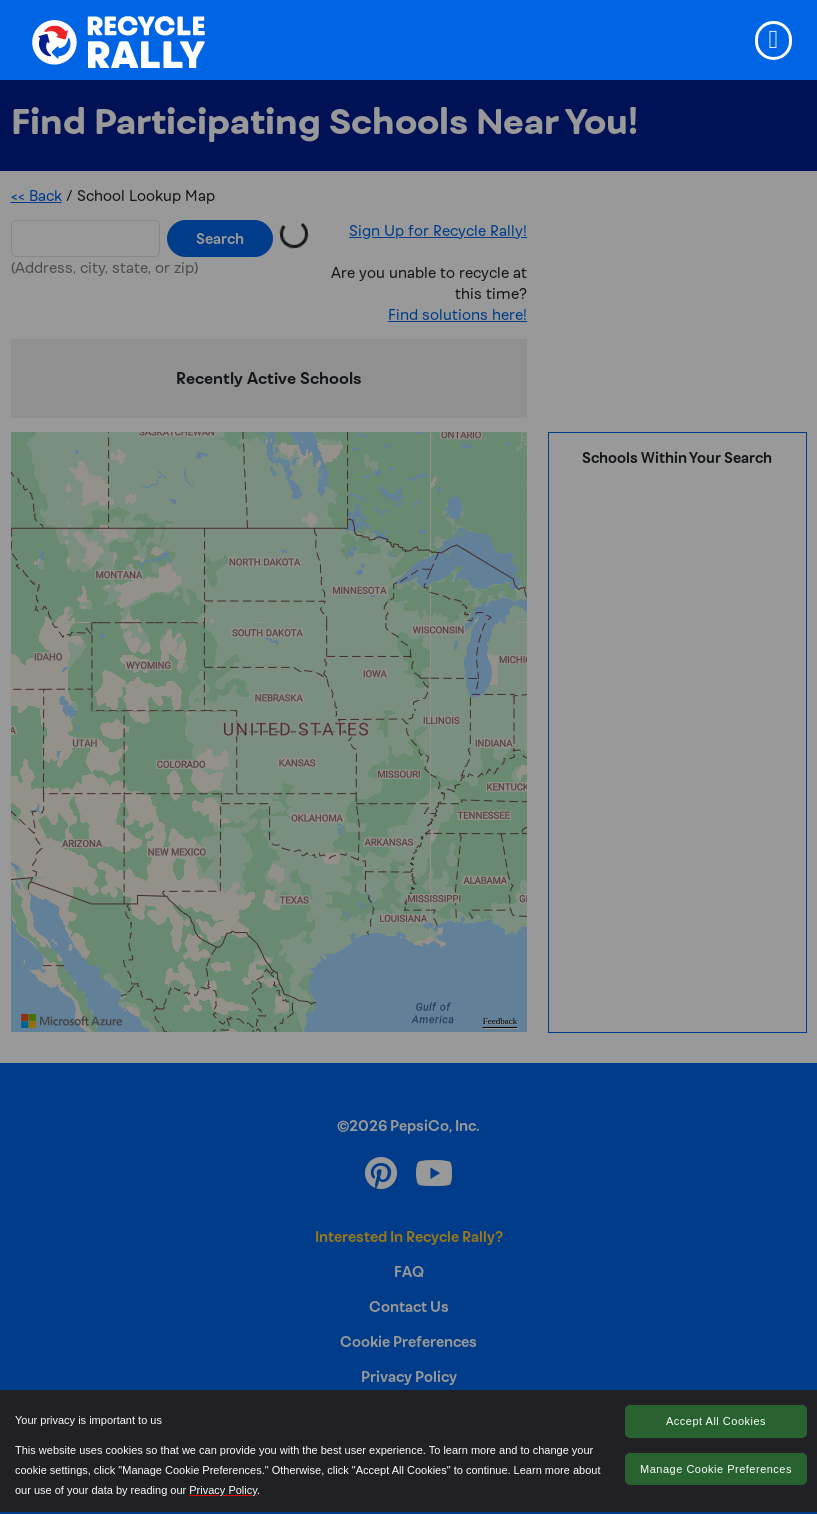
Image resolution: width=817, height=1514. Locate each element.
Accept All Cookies (716, 1421)
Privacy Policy (223, 1490)
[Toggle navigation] (773, 40)
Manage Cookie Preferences (716, 1469)
